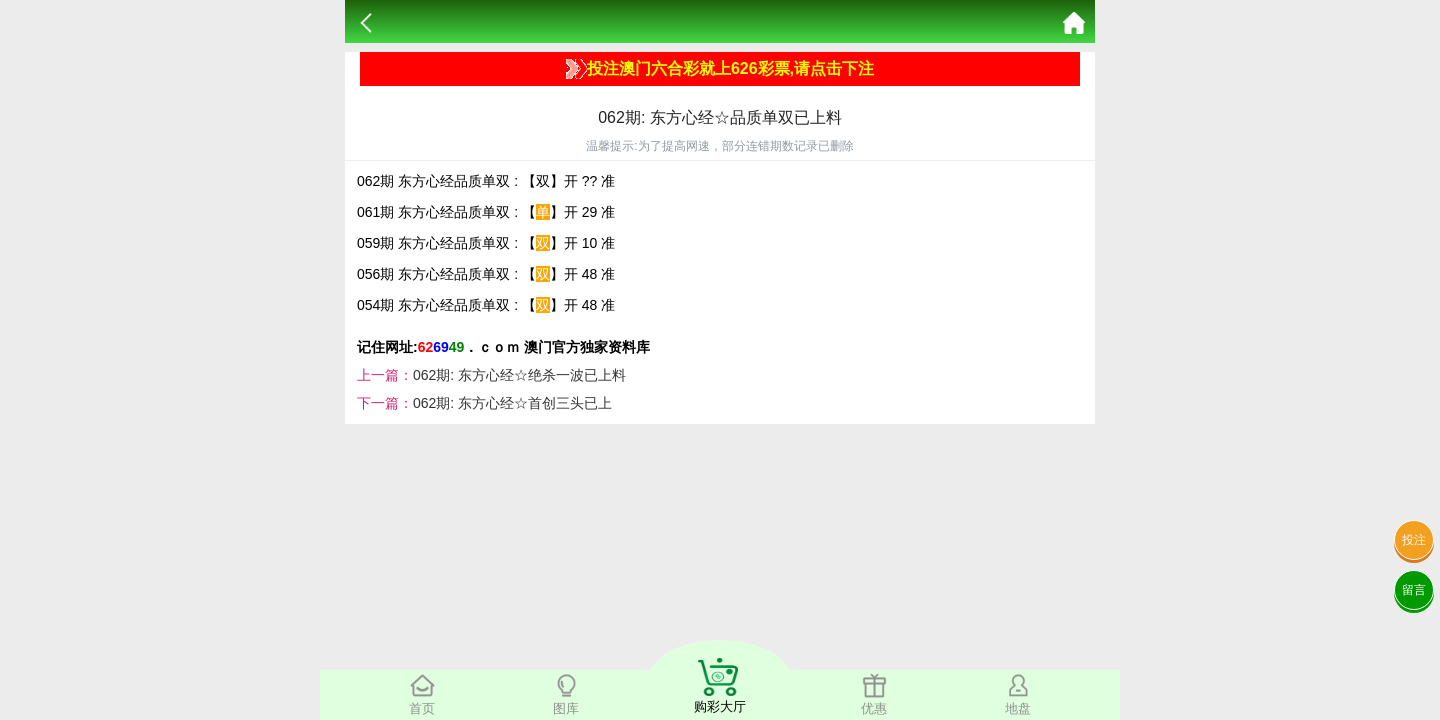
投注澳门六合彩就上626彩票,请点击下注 (720, 69)
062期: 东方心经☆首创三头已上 (512, 403)
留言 (1414, 590)
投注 (1414, 540)
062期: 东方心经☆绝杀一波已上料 (519, 375)
